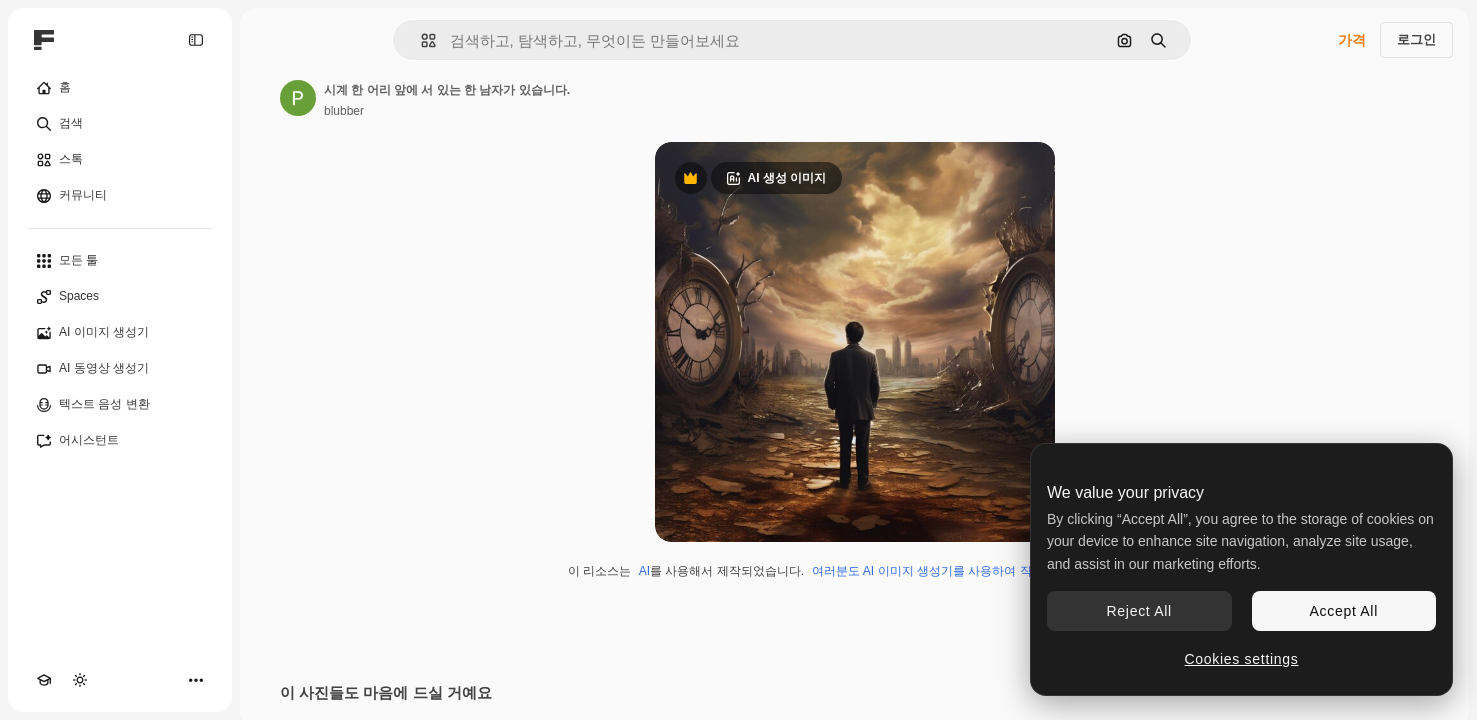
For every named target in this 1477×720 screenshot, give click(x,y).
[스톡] (120, 160)
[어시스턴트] (120, 441)
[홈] (120, 88)
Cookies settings (1242, 659)
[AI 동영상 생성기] (120, 369)
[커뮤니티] (120, 196)
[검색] (120, 124)
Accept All (1344, 611)
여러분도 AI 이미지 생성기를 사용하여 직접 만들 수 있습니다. (976, 571)
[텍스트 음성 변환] (120, 405)
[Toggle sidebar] (196, 40)
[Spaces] (120, 297)
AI (644, 571)
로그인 (1416, 39)
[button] (420, 40)
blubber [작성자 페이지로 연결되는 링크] (344, 111)
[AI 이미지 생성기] (120, 333)
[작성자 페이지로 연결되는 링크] (298, 98)
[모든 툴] (120, 261)
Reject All (1139, 611)
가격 (1352, 40)
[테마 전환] (80, 680)
